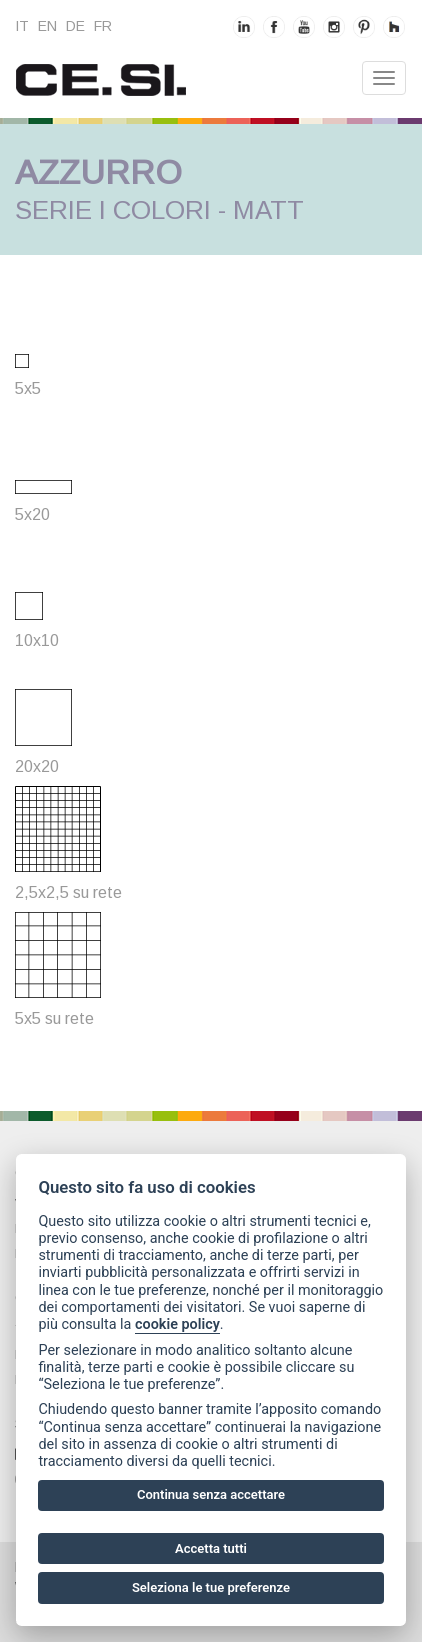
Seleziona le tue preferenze (211, 1587)
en (47, 26)
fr (103, 26)
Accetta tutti (211, 1548)
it (22, 26)
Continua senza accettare (211, 1494)
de (75, 26)
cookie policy (177, 1324)
